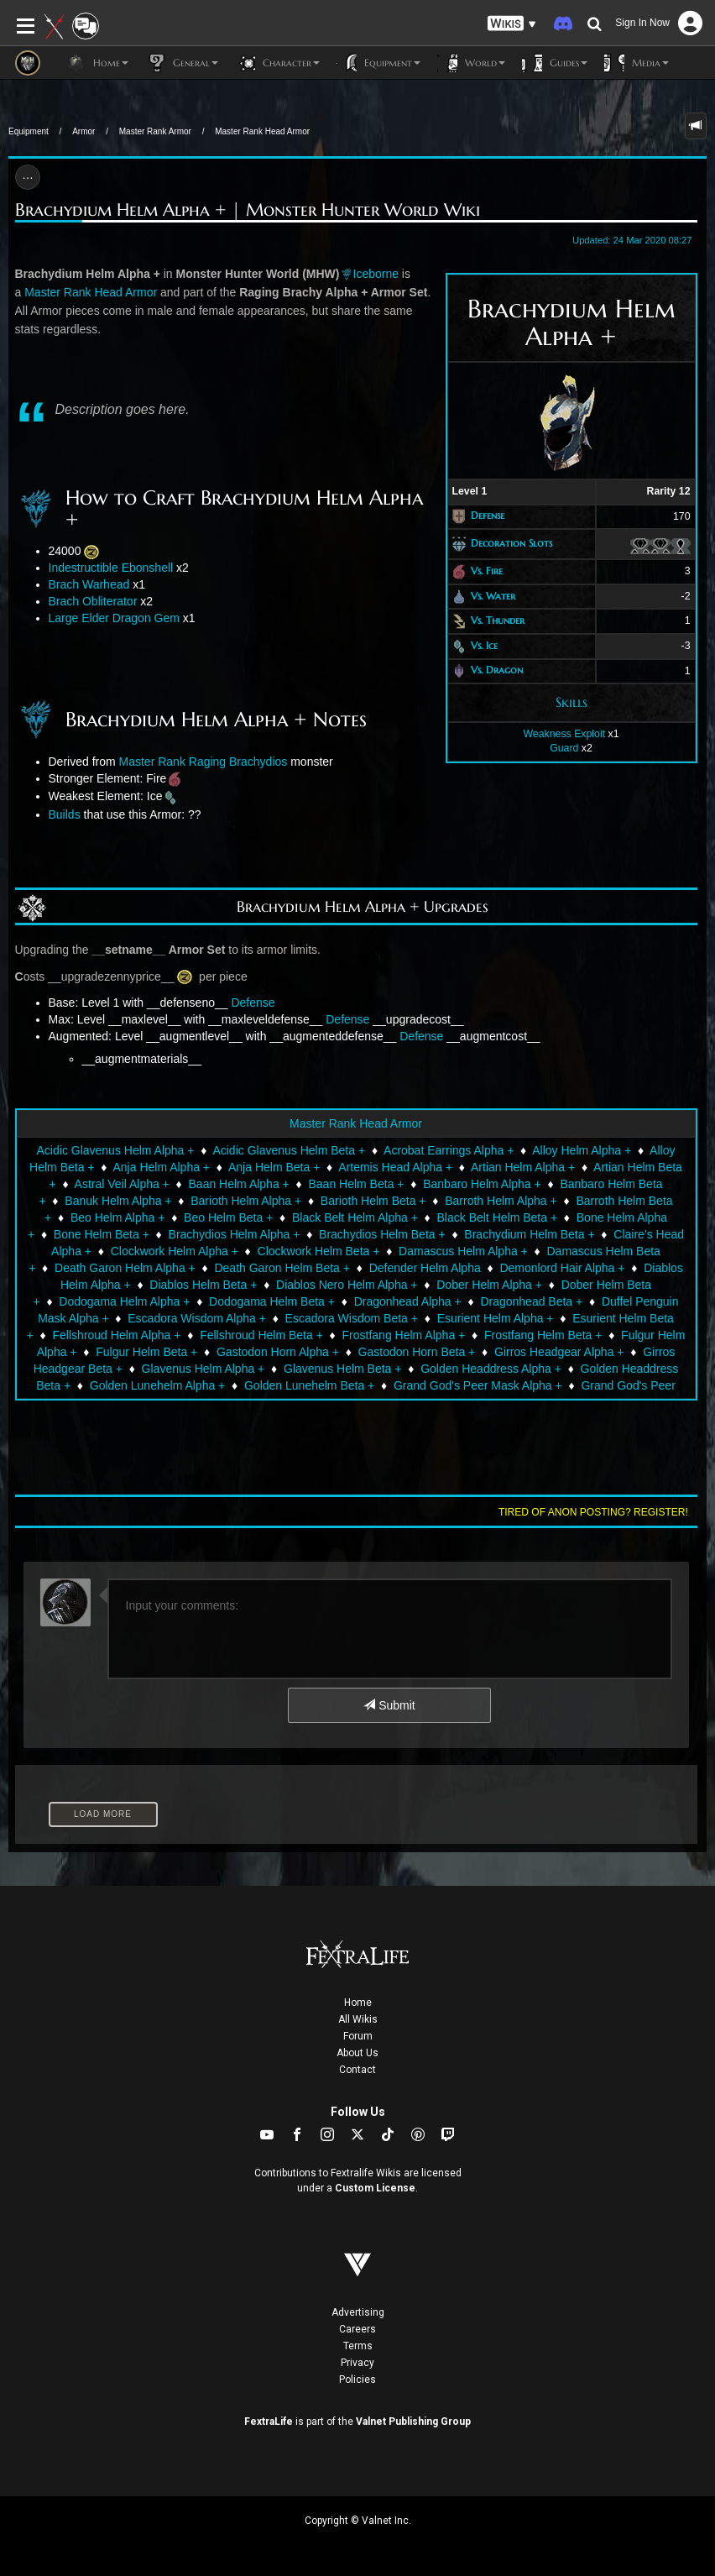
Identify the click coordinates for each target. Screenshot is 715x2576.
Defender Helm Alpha (425, 1268)
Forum (358, 2036)
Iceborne (376, 273)
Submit (389, 1705)
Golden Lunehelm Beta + (309, 1385)
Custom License (375, 2188)
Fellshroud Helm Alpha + (117, 1335)
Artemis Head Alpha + (395, 1167)
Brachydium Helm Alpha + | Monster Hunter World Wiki (247, 210)
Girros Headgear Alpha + (559, 1352)
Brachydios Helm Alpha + (234, 1234)
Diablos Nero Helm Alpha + (346, 1284)
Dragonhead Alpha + (408, 1301)
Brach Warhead (89, 584)
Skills (571, 702)
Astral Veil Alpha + (122, 1184)
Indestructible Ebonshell (111, 567)
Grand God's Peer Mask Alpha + (478, 1385)
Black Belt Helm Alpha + (355, 1217)
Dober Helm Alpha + (489, 1284)
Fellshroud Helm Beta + (261, 1335)
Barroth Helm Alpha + (500, 1200)
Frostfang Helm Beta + (543, 1335)
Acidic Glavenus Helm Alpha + (116, 1150)
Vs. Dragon (497, 670)
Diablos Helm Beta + (203, 1284)
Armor (83, 131)
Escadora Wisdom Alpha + (197, 1318)
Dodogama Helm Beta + (272, 1301)
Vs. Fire (487, 570)
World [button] (471, 63)
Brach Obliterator (93, 601)
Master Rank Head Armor (262, 131)
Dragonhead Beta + (531, 1301)
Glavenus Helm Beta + (342, 1368)
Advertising (357, 2312)
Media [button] (636, 63)
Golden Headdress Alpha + (490, 1368)
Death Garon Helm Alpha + (125, 1268)
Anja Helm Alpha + (161, 1167)
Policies (357, 2379)
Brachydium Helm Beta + (529, 1234)
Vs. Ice (484, 645)
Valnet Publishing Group (413, 2421)
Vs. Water (493, 595)
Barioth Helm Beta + (373, 1200)
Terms (358, 2346)
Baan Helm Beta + (356, 1184)
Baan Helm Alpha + (239, 1184)
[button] (512, 24)
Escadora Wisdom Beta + (351, 1318)
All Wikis (358, 2019)
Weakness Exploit (564, 734)
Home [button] (96, 63)
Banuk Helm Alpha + (118, 1200)
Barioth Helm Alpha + (245, 1200)
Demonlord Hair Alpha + (561, 1268)
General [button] (181, 63)
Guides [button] (554, 63)
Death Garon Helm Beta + (281, 1268)
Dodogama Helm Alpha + (124, 1301)
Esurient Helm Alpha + (495, 1318)
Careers (357, 2329)
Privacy (357, 2363)
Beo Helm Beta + (228, 1217)
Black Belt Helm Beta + (497, 1217)
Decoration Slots (511, 543)
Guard (564, 748)
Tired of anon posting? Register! (593, 1512)
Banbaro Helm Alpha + (481, 1184)
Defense (487, 516)
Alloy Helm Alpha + (581, 1150)
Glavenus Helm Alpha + (203, 1368)
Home (358, 2002)
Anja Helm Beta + (274, 1167)
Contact (357, 2070)
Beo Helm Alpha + (117, 1217)
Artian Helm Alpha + (523, 1167)
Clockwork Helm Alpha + (174, 1251)
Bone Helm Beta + (101, 1234)
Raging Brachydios (238, 761)
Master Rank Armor (155, 131)
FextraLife (268, 2421)
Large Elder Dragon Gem (114, 618)
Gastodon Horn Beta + (417, 1352)
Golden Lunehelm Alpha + (158, 1385)
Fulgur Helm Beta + (146, 1352)
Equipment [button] (378, 63)
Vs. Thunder (498, 620)
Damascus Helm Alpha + (463, 1251)
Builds (65, 814)
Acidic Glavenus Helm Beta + (288, 1150)
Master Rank (152, 761)
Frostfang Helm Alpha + (404, 1335)
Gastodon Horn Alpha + (278, 1352)
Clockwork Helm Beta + (319, 1251)
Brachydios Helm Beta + (382, 1234)
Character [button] (277, 63)
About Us (357, 2053)
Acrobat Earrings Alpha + (449, 1150)
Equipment (28, 131)
